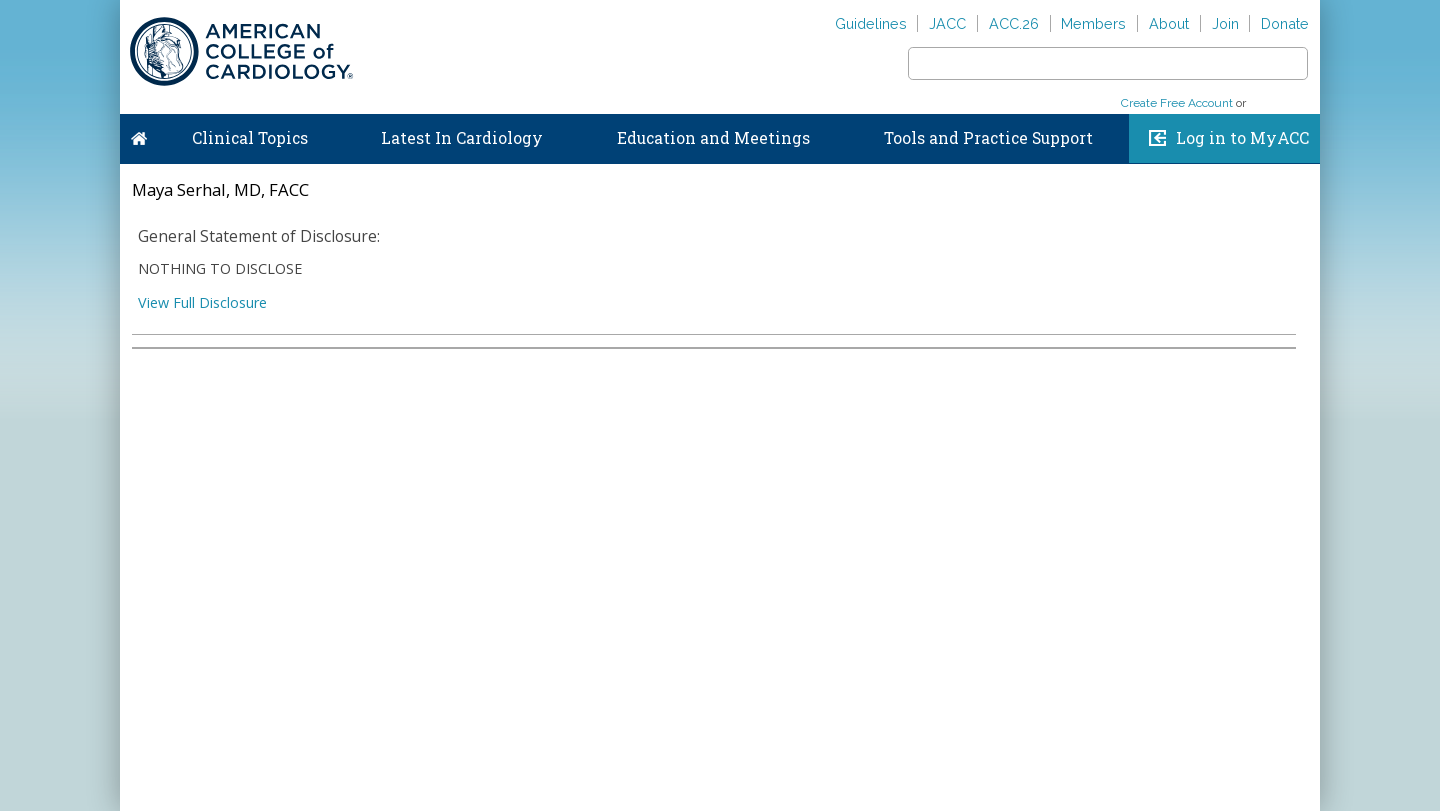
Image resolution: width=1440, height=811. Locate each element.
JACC (947, 23)
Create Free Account (1177, 103)
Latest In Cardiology (462, 138)
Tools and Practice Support (988, 138)
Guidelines (871, 23)
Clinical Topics (250, 138)
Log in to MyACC (1242, 138)
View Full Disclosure (202, 302)
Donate (1285, 23)
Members (1093, 23)
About (1169, 23)
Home (139, 134)
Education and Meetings (713, 138)
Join (1225, 23)
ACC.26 (1014, 23)
